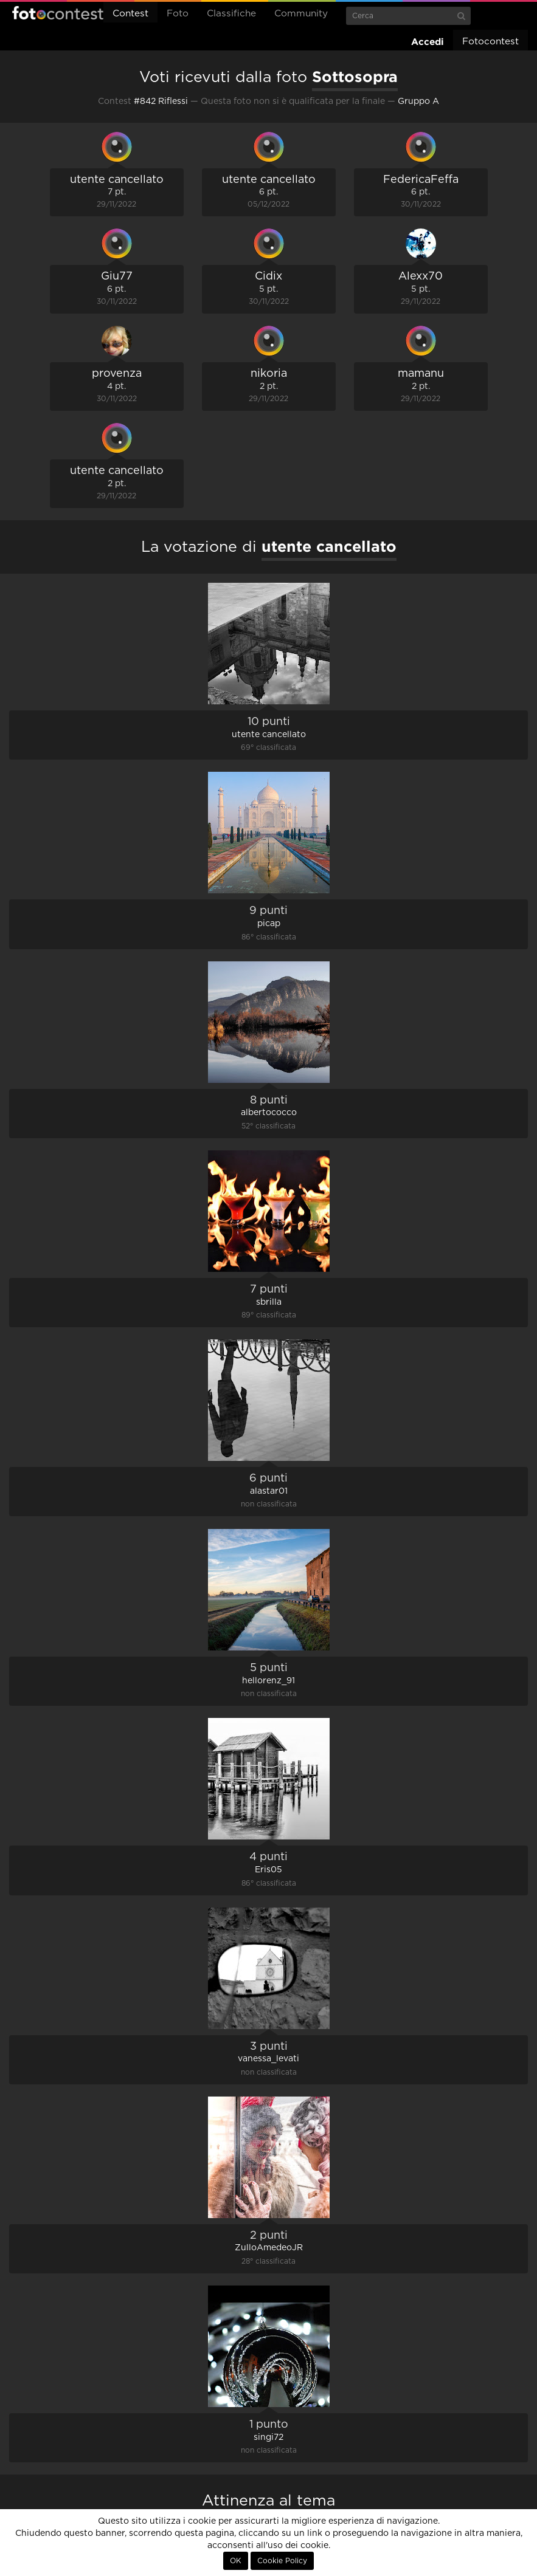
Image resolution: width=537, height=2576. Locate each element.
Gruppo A (418, 101)
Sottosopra (355, 76)
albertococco (269, 1112)
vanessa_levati (268, 2059)
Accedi (427, 41)
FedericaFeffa (421, 179)
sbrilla (269, 1302)
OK (235, 2560)
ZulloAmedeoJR (269, 2248)
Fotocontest (57, 13)
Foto (178, 13)
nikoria (269, 373)
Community (301, 13)
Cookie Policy (282, 2560)
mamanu (421, 373)
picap (268, 923)
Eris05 (268, 1870)
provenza (117, 373)
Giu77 (117, 276)
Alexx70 (420, 276)
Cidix (268, 276)
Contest (130, 13)
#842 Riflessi (161, 101)
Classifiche (231, 13)
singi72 (268, 2437)
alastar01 (269, 1491)
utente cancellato (117, 179)
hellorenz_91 (268, 1681)
